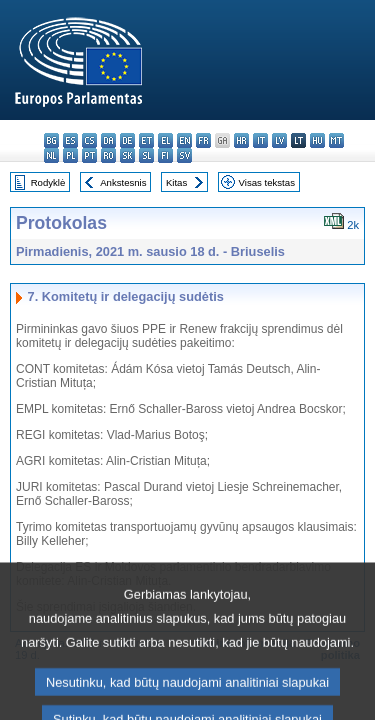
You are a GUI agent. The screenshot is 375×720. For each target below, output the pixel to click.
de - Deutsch (127, 140)
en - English (184, 140)
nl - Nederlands (51, 155)
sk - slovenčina (127, 155)
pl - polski (70, 155)
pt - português (89, 155)
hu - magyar (317, 140)
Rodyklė (48, 182)
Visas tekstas (267, 182)
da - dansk (108, 140)
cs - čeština (89, 140)
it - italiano (260, 140)
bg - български (51, 140)
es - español (70, 140)
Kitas (176, 182)
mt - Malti (336, 140)
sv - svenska (184, 155)
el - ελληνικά (165, 140)
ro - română (108, 155)
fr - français (203, 140)
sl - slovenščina (146, 155)
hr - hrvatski (241, 140)
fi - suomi (165, 155)
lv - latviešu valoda (279, 140)
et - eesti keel (146, 140)
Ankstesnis (123, 182)
